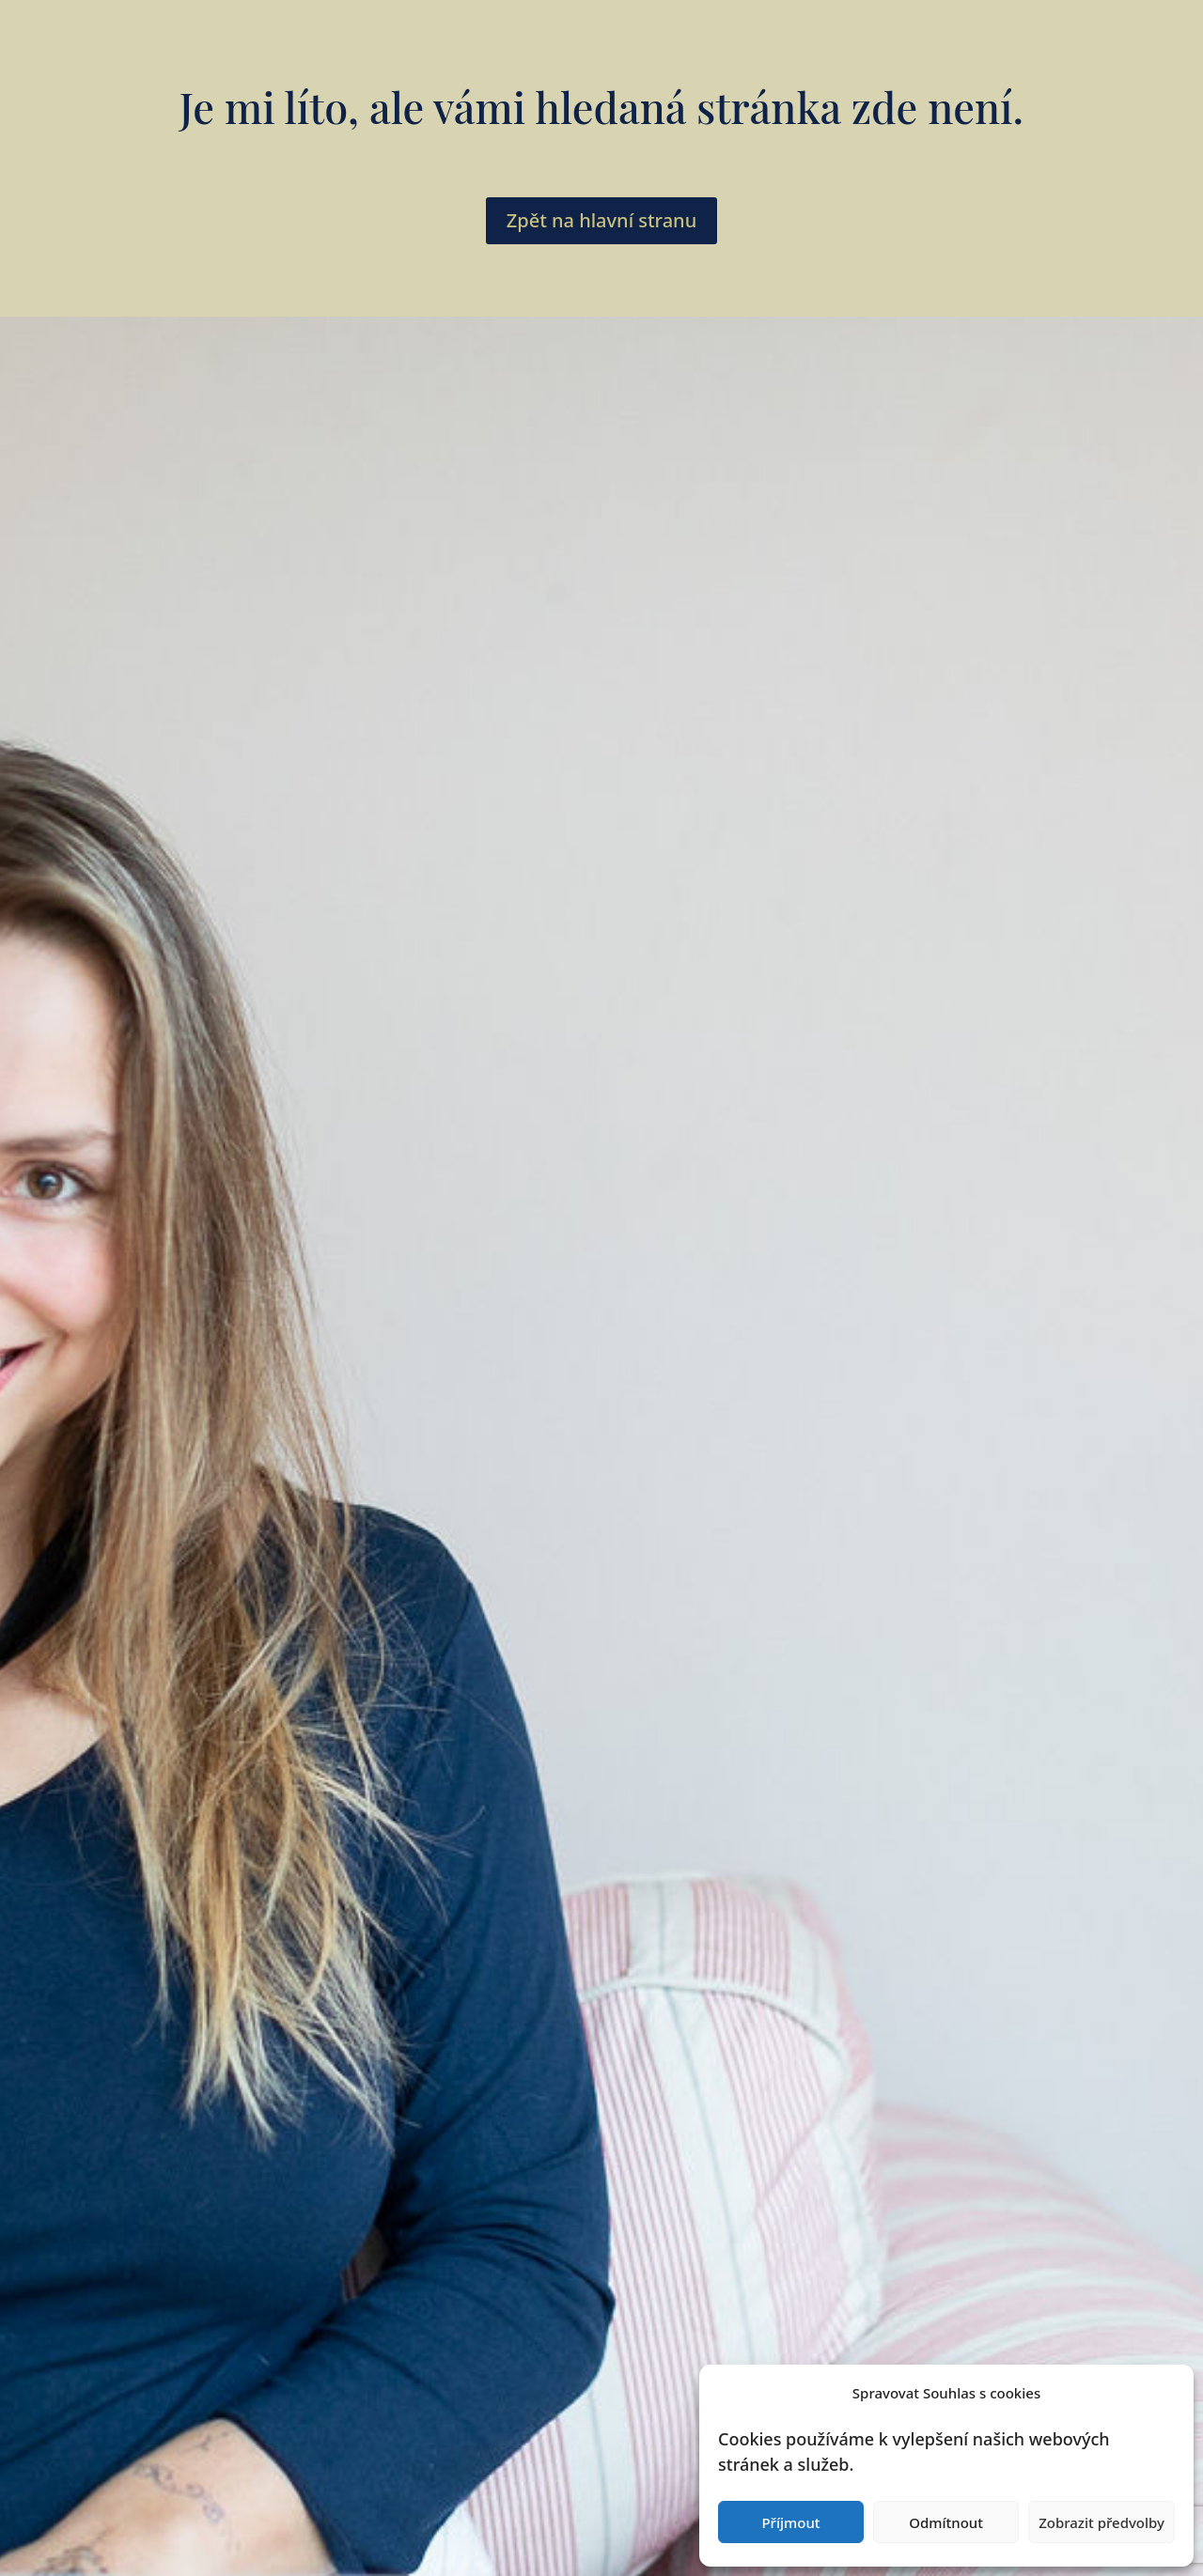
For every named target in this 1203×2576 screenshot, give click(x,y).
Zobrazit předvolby (1101, 2522)
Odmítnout (946, 2522)
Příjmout (790, 2522)
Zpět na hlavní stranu (601, 220)
